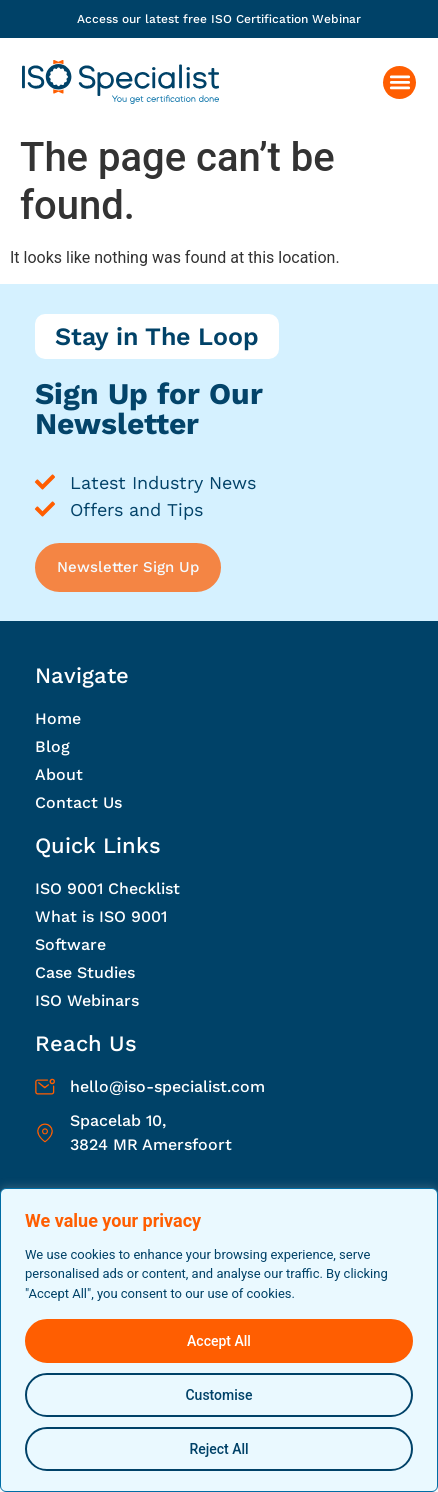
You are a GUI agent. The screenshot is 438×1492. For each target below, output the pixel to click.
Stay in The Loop (157, 336)
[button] (399, 82)
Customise (218, 1395)
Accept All (219, 1341)
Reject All (218, 1449)
